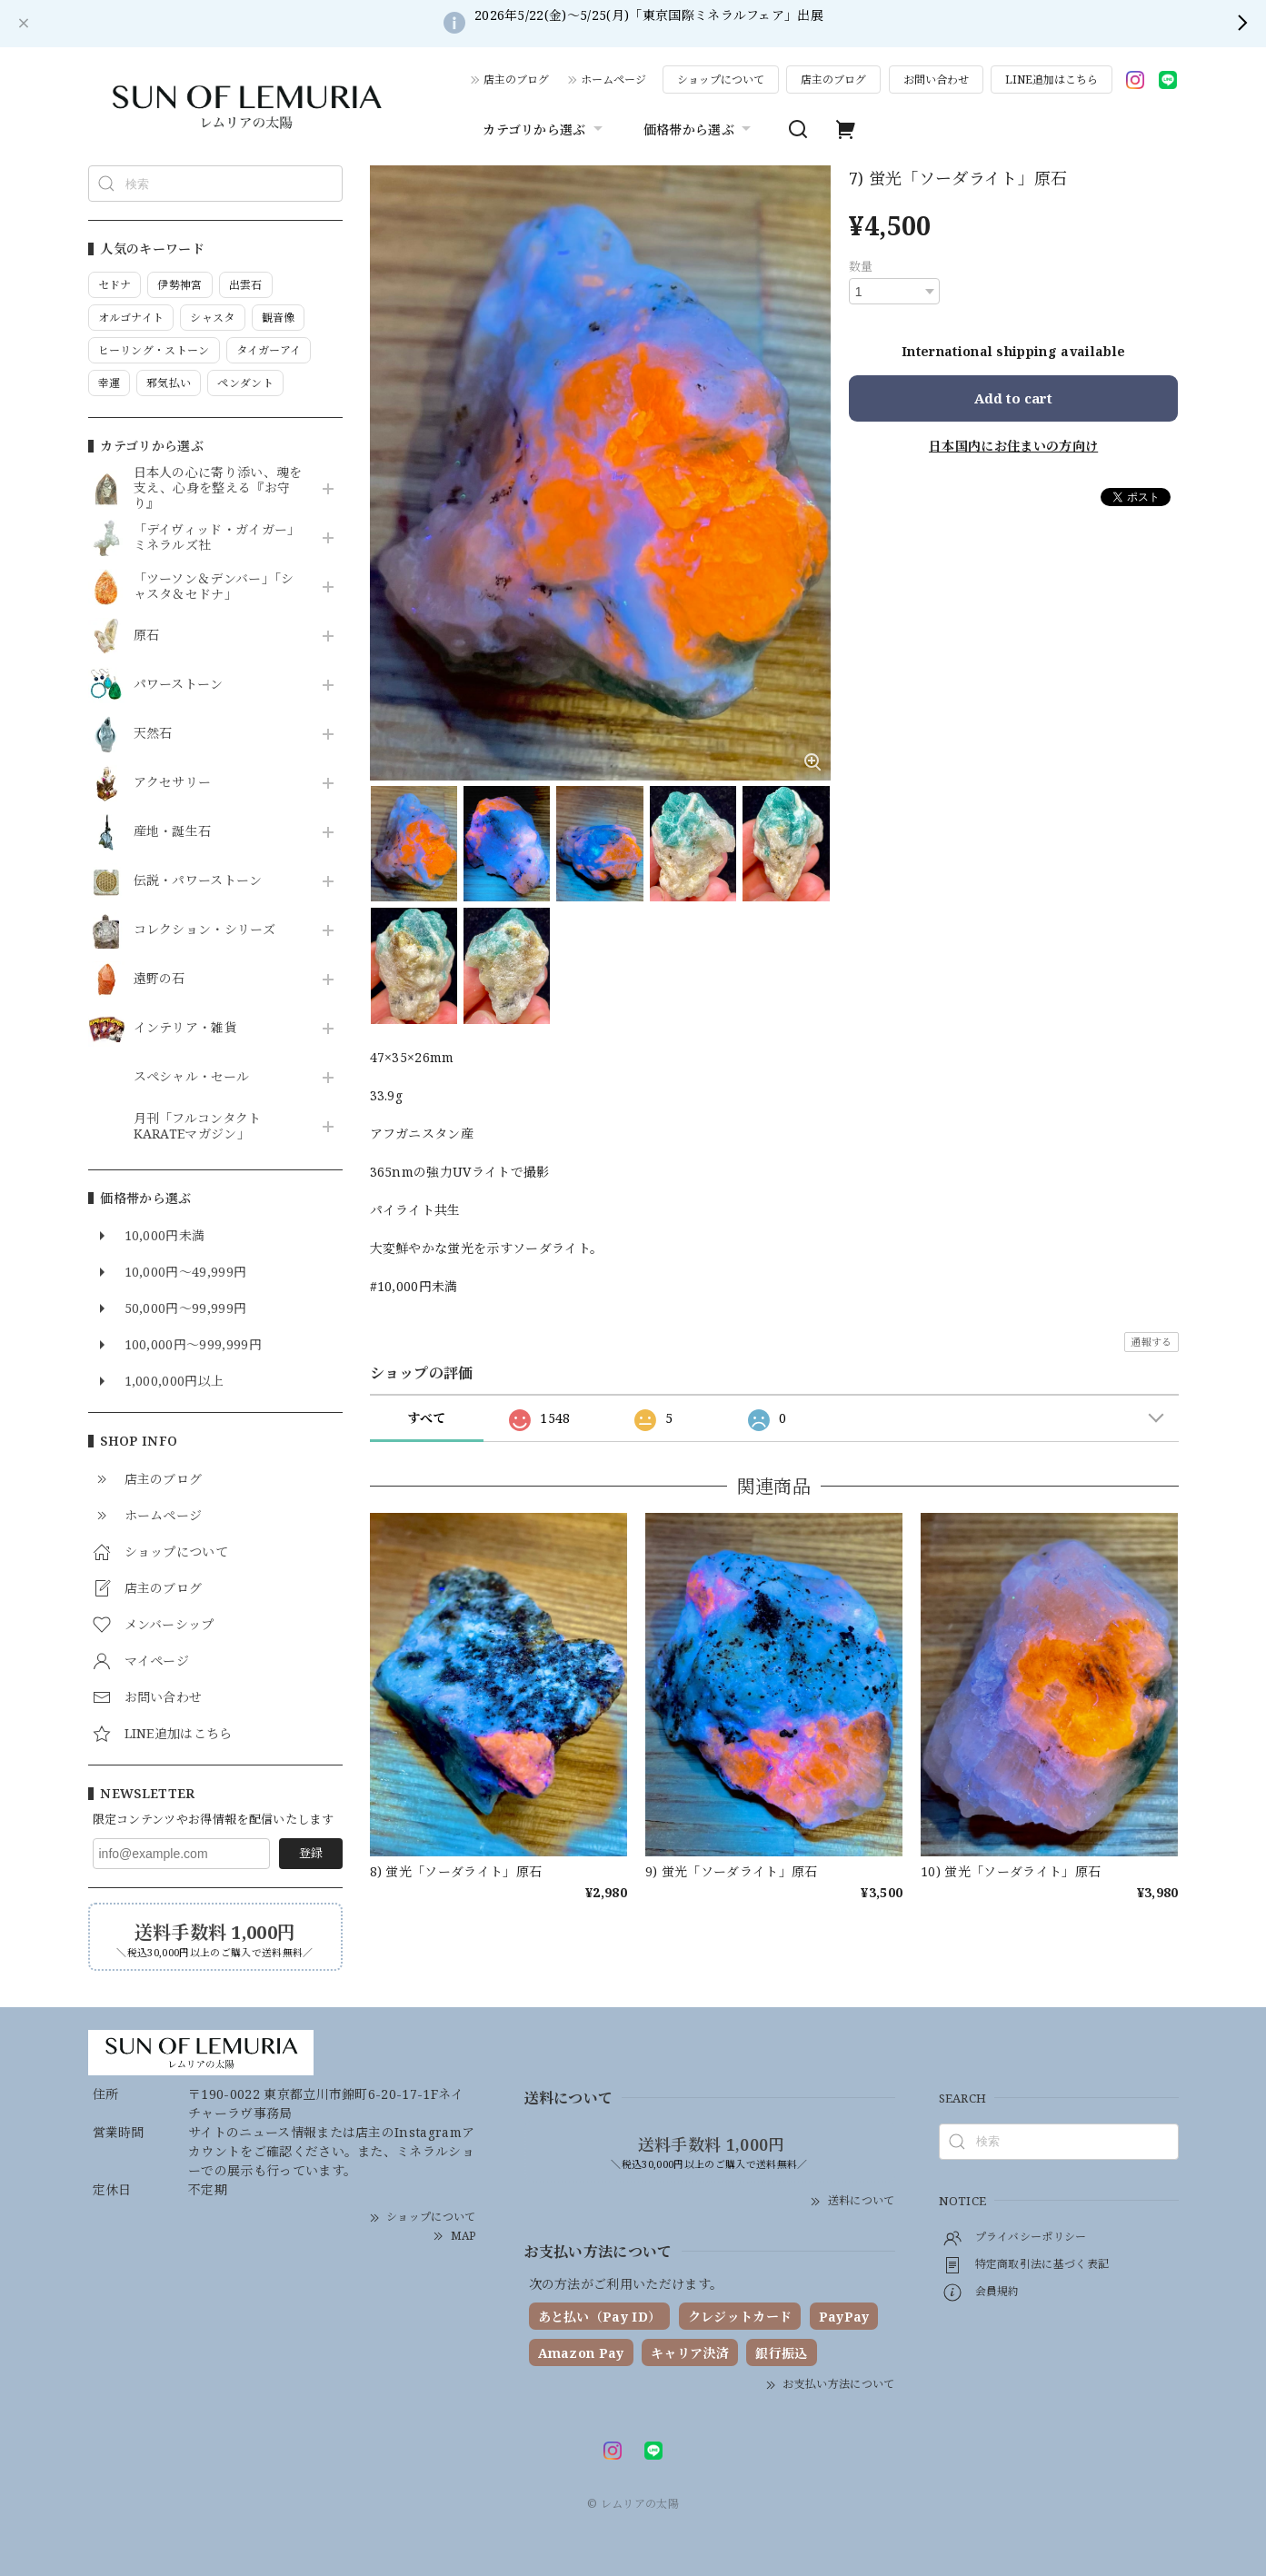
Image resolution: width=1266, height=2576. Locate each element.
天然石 (153, 733)
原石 (147, 635)
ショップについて (720, 79)
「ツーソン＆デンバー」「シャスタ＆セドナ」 (214, 587)
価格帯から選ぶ (699, 129)
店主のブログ (516, 79)
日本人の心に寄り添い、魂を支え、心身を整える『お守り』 (218, 488)
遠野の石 (159, 979)
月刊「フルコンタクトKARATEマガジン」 (198, 1126)
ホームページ (613, 79)
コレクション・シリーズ (205, 930)
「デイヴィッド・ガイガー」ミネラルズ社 (217, 537)
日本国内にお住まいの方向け (1013, 445)
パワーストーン (179, 684)
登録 (311, 1853)
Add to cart (1013, 398)
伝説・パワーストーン (198, 881)
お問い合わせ (936, 79)
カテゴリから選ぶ (545, 129)
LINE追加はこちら (1051, 79)
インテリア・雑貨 (186, 1028)
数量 (861, 266)
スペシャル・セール (192, 1077)
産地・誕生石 (173, 832)
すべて (426, 1418)
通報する (1151, 1341)
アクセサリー (173, 783)
